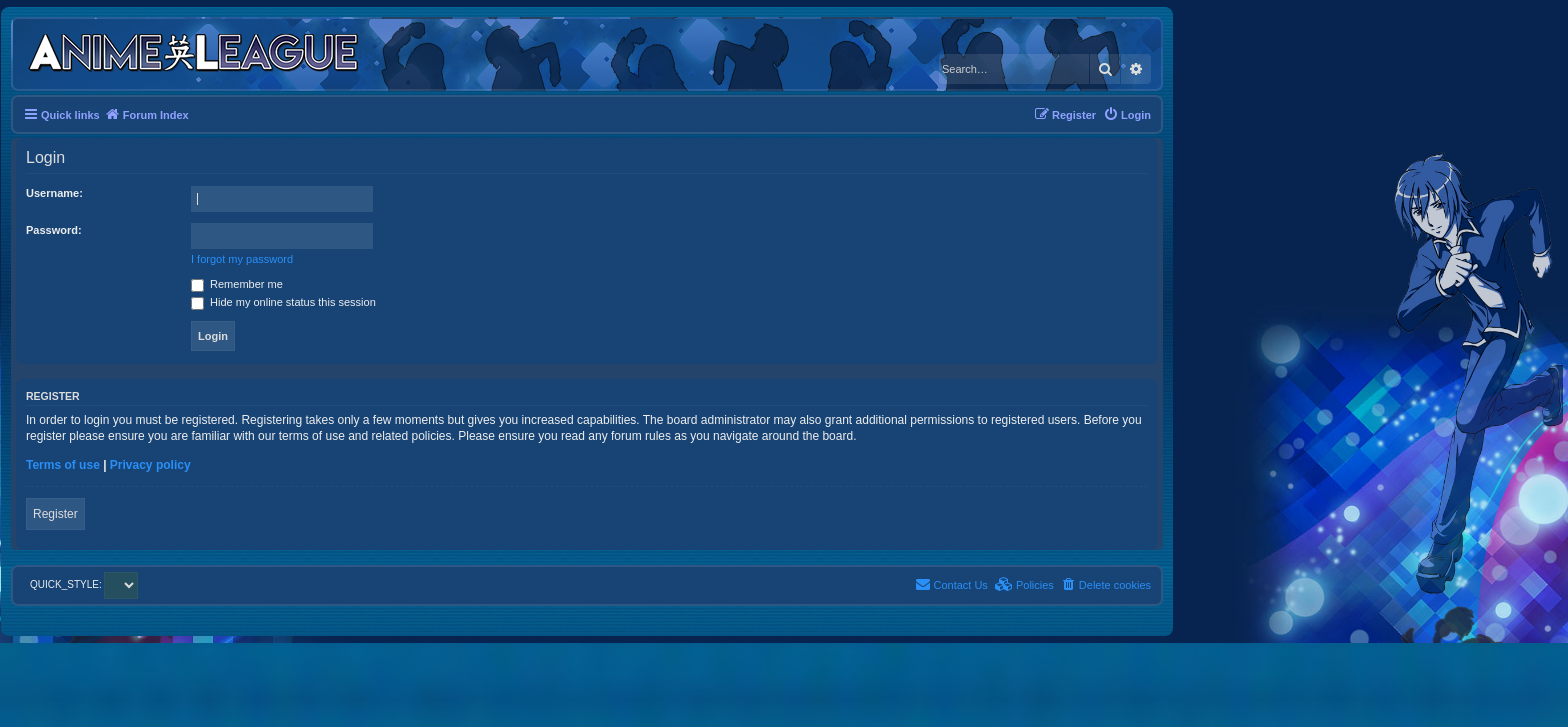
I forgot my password (242, 259)
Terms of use (63, 465)
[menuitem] (1127, 115)
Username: (54, 193)
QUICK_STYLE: (84, 584)
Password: (54, 230)
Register (55, 514)
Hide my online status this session (283, 302)
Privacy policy (150, 465)
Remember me (237, 284)
